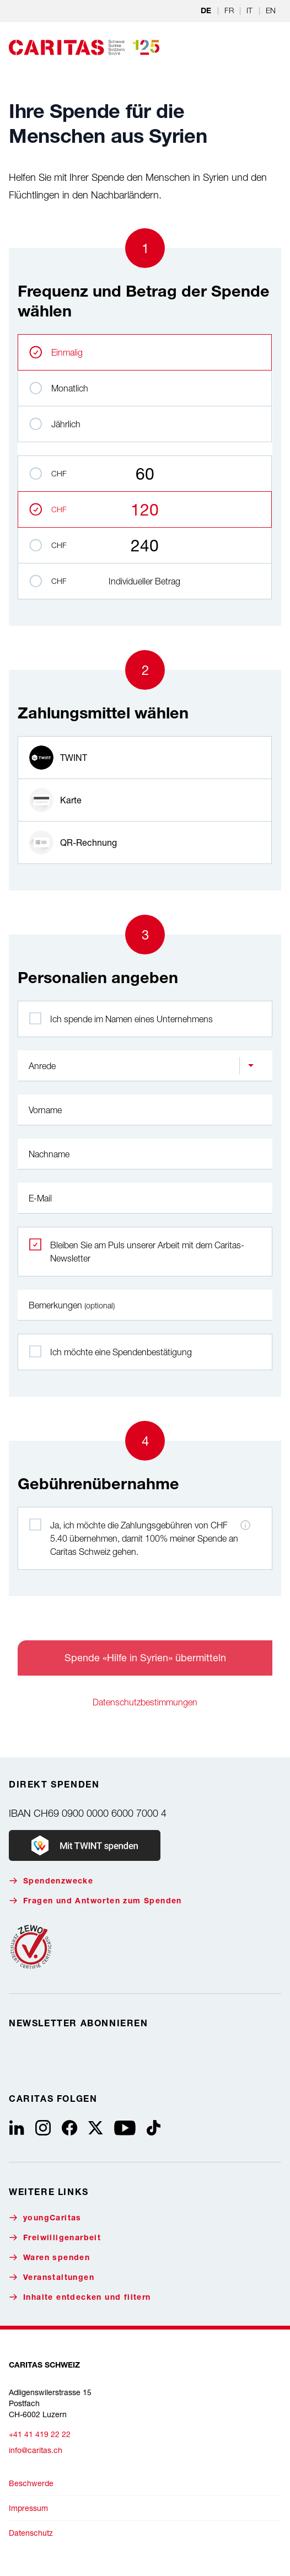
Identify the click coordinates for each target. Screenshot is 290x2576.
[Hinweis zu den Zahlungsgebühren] (245, 1525)
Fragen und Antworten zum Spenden (95, 1901)
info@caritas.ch (35, 2450)
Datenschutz (31, 2532)
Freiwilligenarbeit (55, 2237)
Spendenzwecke (51, 1881)
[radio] (145, 757)
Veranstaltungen (51, 2277)
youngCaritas (45, 2218)
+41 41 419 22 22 (40, 2434)
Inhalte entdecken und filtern (80, 2297)
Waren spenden (49, 2257)
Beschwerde (31, 2483)
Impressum (28, 2508)
